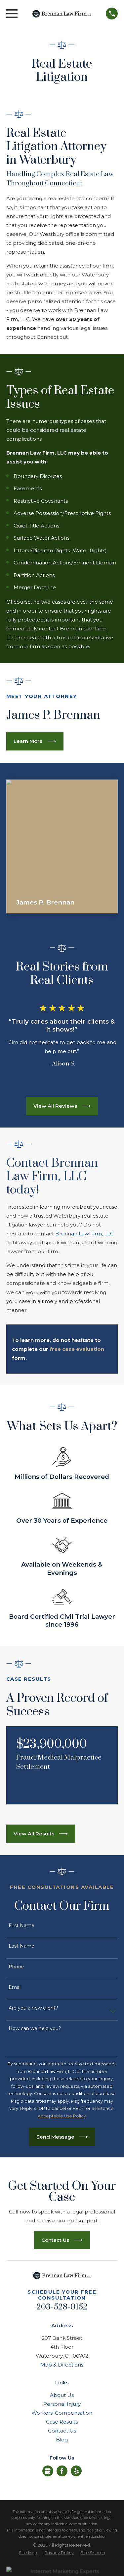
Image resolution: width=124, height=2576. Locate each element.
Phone (16, 1967)
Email (15, 1987)
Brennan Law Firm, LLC (84, 1233)
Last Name (21, 1946)
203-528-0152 (62, 2307)
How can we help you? (35, 2028)
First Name (21, 1925)
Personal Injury (62, 2404)
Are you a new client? (33, 2008)
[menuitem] (28, 2553)
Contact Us (62, 2431)
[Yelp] (76, 2471)
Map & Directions (61, 2365)
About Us (62, 2395)
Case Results (62, 2422)
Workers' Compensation (61, 2413)
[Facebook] (62, 2471)
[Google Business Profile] (48, 2471)
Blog (62, 2439)
